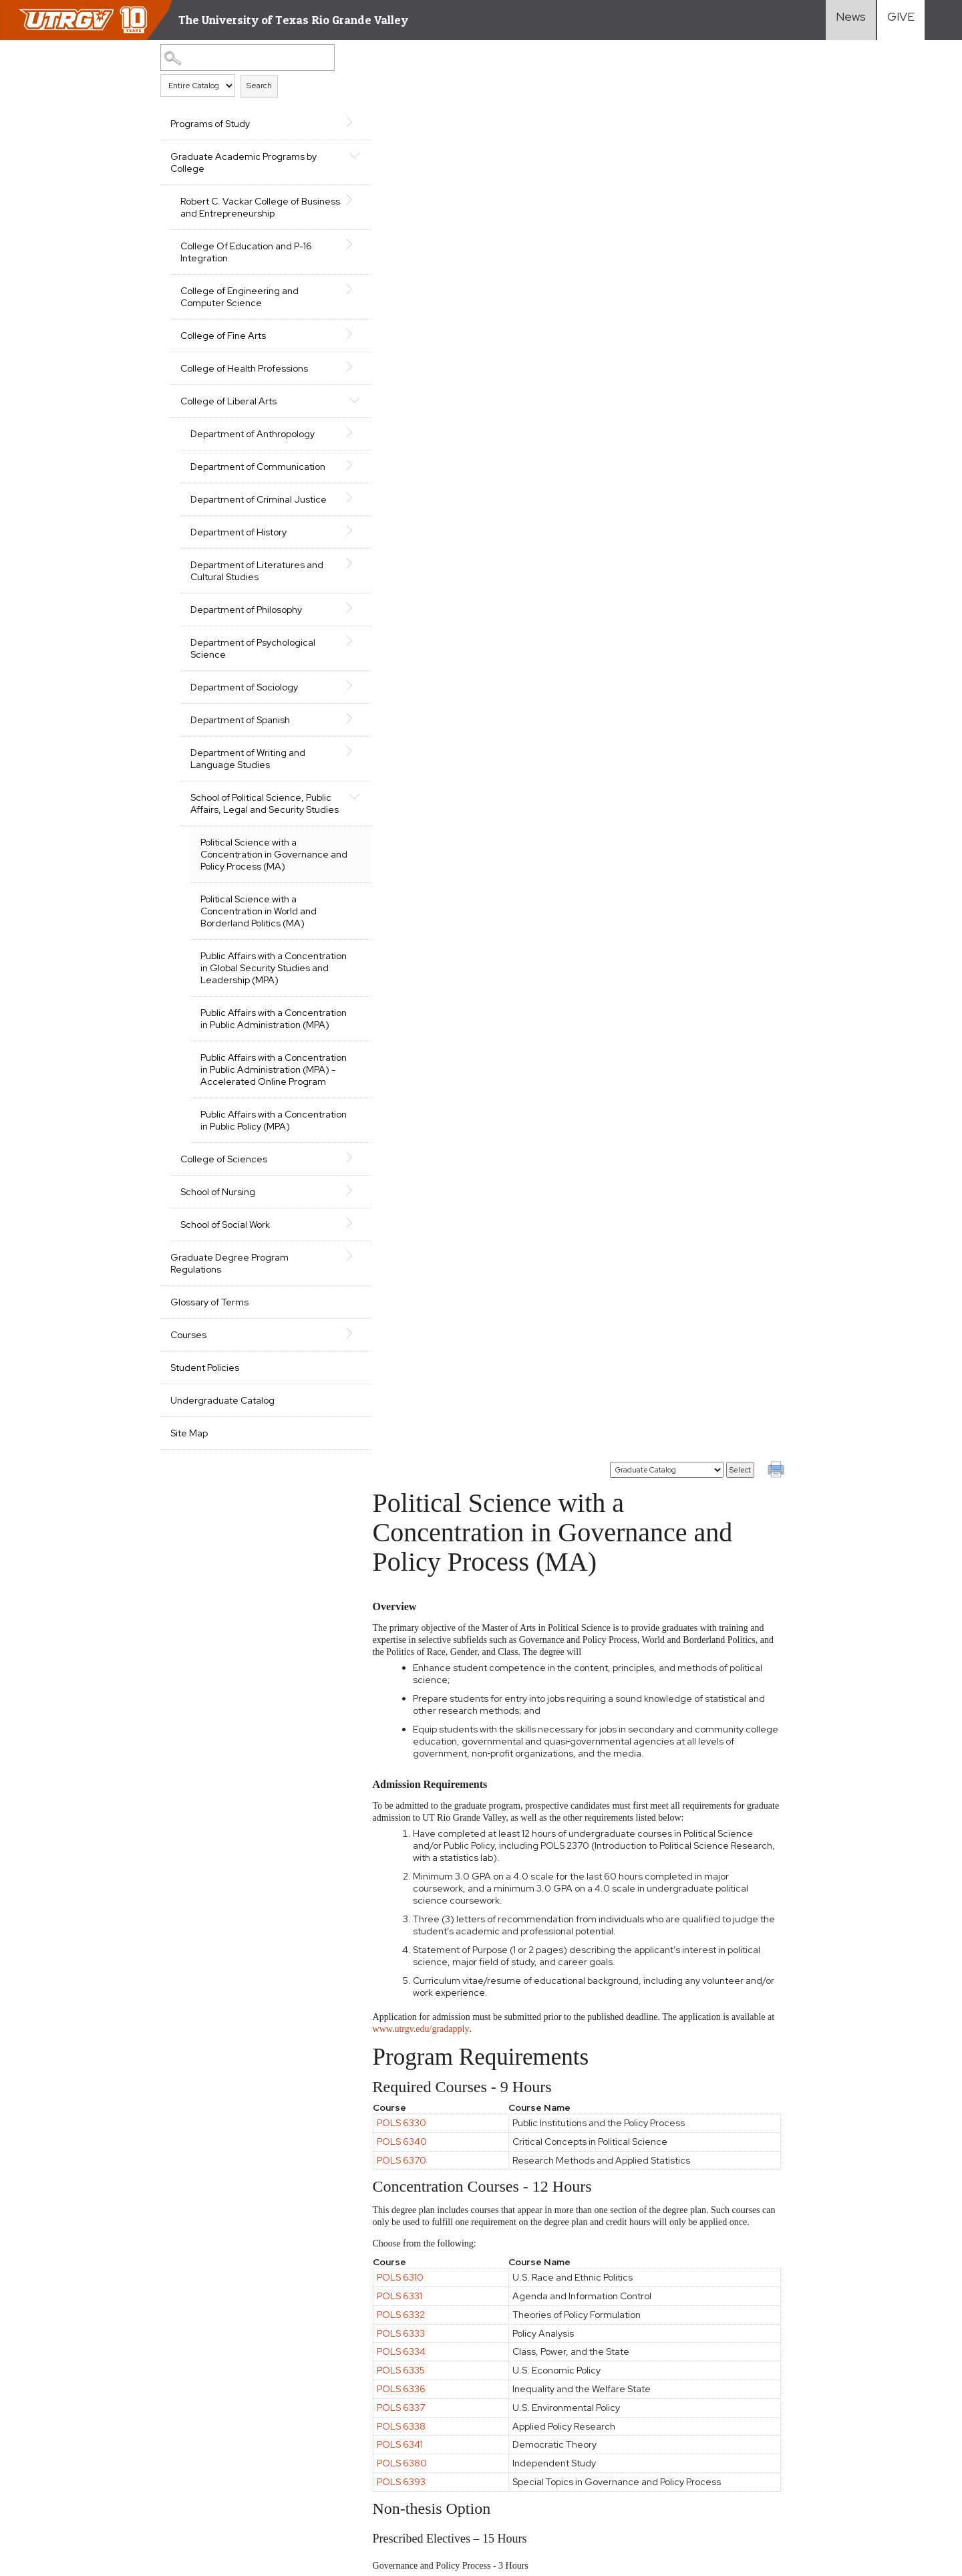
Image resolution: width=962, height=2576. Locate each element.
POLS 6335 (413, 960)
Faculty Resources (814, 2362)
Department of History (238, 556)
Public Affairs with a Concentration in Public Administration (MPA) (249, 1073)
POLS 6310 (412, 868)
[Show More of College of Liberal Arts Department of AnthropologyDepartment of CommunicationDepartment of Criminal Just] (329, 400)
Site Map (189, 1517)
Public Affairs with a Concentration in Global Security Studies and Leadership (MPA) (251, 1010)
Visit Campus (801, 2415)
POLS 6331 (411, 886)
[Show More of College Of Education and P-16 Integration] (329, 245)
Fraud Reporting (47, 2442)
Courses (188, 1419)
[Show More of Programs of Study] (329, 122)
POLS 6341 (412, 1035)
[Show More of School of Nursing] (329, 1275)
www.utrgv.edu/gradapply (442, 619)
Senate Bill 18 (118, 2442)
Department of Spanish (240, 744)
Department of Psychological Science (252, 672)
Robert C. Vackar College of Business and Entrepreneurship (247, 207)
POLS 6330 (413, 713)
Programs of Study (210, 124)
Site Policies (199, 2419)
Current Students (676, 2432)
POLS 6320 (413, 1378)
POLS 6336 (413, 979)
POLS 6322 (413, 1416)
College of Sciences (223, 1243)
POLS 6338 (413, 1016)
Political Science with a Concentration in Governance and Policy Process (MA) (264, 890)
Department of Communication (224, 473)
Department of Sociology (244, 711)
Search (259, 85)
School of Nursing (217, 1276)
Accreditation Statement (360, 2419)
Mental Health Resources (150, 2473)
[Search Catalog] (237, 57)
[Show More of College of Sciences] (329, 1242)
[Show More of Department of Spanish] (329, 743)
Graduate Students (680, 2415)
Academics (529, 2362)
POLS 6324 (413, 1569)
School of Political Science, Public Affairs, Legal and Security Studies (247, 833)
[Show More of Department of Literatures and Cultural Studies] (329, 587)
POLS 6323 (413, 1303)
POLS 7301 (412, 2219)
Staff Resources (811, 2380)
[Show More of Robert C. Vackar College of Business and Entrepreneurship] (329, 200)
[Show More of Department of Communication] (329, 465)
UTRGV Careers (809, 2397)
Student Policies (204, 1452)
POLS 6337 (413, 998)
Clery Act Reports (192, 2442)
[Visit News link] (851, 20)
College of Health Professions (244, 368)
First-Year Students (681, 2362)
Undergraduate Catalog (222, 1484)
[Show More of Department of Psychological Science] (329, 665)
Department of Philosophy (246, 634)
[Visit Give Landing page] (901, 20)
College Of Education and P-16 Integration (246, 252)
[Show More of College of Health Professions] (329, 367)
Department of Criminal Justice (241, 517)
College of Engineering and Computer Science (239, 297)
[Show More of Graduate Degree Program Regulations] (329, 1340)
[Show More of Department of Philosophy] (329, 632)
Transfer (655, 2380)
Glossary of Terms (209, 1386)
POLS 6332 (413, 905)
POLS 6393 (413, 1072)
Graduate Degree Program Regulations (229, 1347)
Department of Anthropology (252, 434)
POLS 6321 (411, 1397)
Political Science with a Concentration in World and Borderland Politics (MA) (258, 947)
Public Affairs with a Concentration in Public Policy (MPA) (262, 1198)
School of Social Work (225, 1309)
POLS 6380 (414, 1053)
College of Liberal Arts (228, 401)
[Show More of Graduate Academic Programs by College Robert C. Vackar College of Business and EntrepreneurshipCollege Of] (329, 155)
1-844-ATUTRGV (126, 2496)
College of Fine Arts (223, 336)
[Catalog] (667, 60)
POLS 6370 (413, 750)
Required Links (265, 2419)
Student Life (533, 2415)
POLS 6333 (413, 923)
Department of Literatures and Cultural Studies (247, 595)
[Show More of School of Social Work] (329, 1307)
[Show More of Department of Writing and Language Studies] (329, 775)
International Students (687, 2397)
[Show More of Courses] (329, 1418)
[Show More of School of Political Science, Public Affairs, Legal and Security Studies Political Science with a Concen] (329, 820)
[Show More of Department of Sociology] (329, 710)
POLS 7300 (414, 2200)
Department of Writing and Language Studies (247, 783)
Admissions (530, 2380)
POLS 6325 (413, 1587)
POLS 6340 (414, 732)
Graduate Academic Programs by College (237, 162)
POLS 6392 (413, 1624)
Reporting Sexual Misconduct (393, 2473)
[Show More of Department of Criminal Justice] (329, 510)
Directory (794, 2432)
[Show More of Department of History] (329, 555)
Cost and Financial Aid (553, 2397)
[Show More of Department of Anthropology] (329, 432)
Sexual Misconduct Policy (267, 2473)
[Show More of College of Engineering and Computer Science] (329, 289)
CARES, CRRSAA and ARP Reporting (89, 2419)
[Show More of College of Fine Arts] (329, 334)
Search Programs (544, 2432)
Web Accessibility (50, 2473)
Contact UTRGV (47, 2496)
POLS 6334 (413, 942)
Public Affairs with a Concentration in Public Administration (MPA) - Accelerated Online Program (263, 1136)
